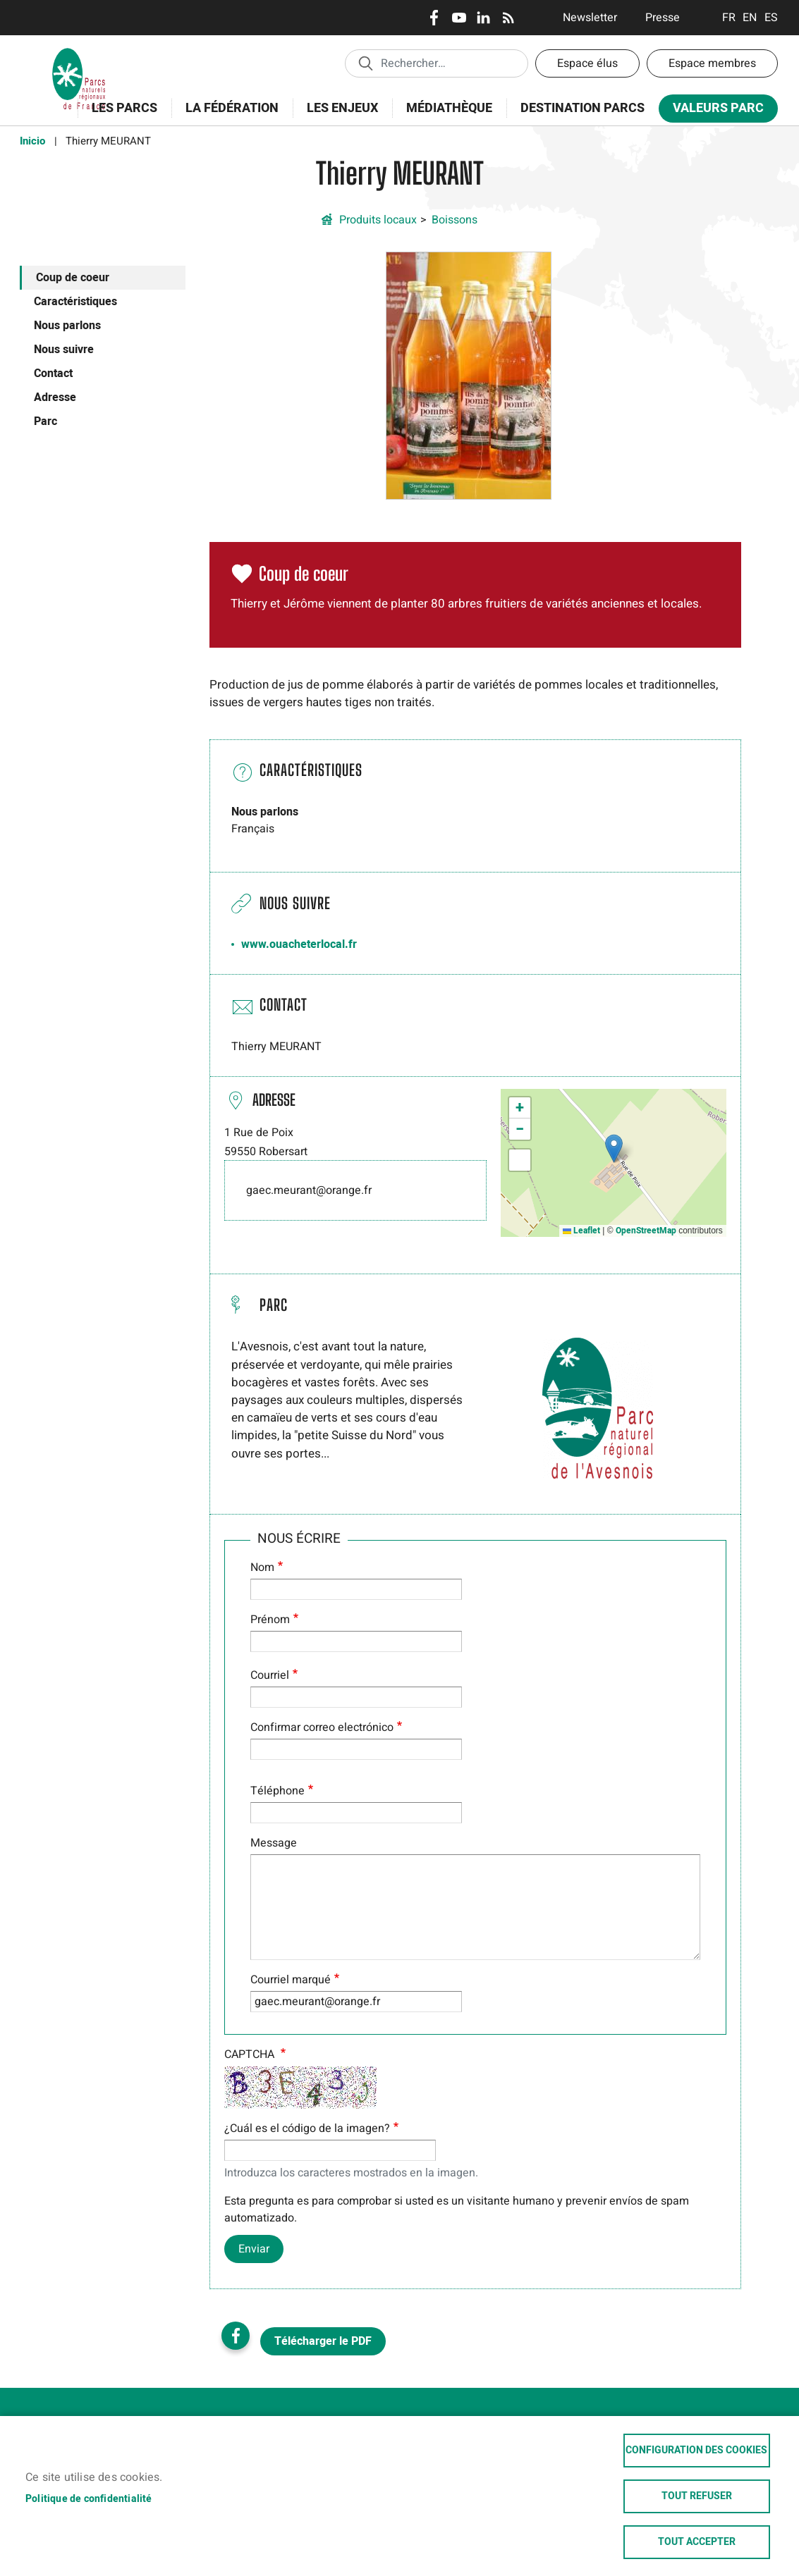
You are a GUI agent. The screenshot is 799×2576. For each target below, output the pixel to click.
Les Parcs (120, 116)
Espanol (771, 17)
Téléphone (277, 1790)
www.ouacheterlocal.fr (299, 944)
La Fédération (227, 116)
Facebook (434, 17)
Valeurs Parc (714, 111)
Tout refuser (696, 2496)
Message (273, 1843)
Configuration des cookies (696, 2450)
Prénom (270, 1619)
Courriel (269, 1675)
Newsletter (590, 17)
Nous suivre (64, 349)
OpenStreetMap (646, 1230)
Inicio (32, 141)
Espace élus (587, 63)
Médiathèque (449, 108)
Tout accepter (697, 2542)
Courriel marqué (290, 1979)
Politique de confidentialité (88, 2499)
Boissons (454, 219)
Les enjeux (338, 116)
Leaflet (581, 1230)
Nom (262, 1567)
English (750, 17)
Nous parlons (67, 325)
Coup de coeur (72, 277)
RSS (508, 17)
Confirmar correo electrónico (322, 1727)
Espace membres (712, 63)
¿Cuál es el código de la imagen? (307, 2128)
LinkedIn (483, 17)
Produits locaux (378, 219)
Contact (53, 373)
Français (729, 17)
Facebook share (235, 2336)
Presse (662, 17)
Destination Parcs (582, 108)
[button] (468, 374)
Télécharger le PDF (323, 2341)
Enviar (253, 2249)
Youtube (458, 17)
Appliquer (365, 62)
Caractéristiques (75, 301)
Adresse (55, 397)
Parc (45, 421)
